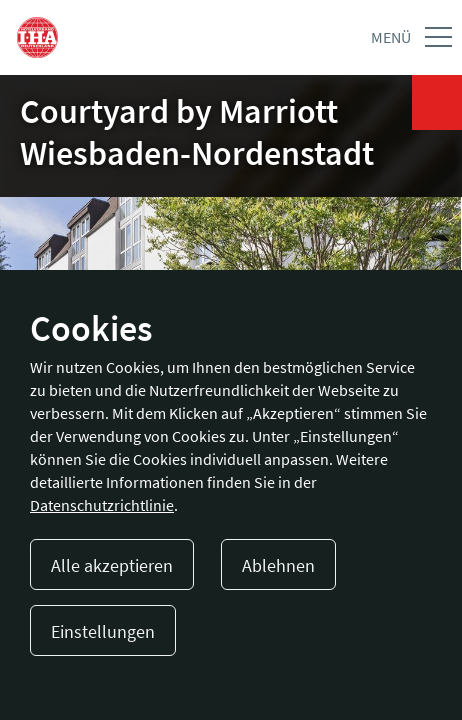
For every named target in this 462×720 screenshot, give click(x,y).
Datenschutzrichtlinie (102, 505)
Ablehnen (278, 565)
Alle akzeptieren (112, 565)
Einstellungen (103, 631)
